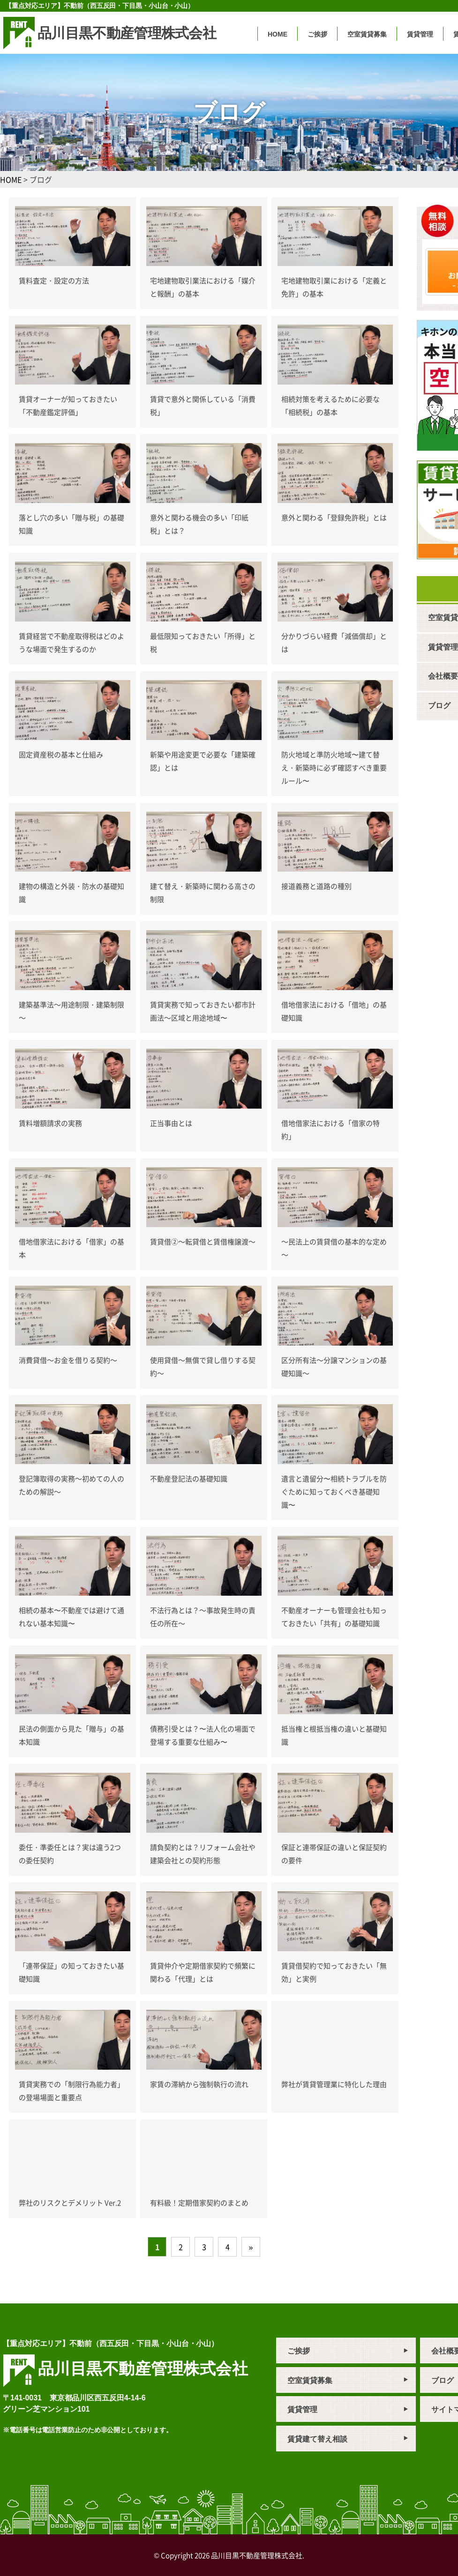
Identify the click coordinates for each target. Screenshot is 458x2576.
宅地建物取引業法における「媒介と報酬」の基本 (202, 286)
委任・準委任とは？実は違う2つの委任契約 (70, 1853)
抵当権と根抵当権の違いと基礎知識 (334, 1735)
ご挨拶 (317, 34)
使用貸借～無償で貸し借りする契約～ (202, 1366)
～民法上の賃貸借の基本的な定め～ (334, 1247)
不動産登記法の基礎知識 (188, 1478)
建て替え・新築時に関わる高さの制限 (202, 892)
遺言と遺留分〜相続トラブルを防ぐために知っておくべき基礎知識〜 (334, 1491)
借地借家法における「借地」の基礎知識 (334, 1010)
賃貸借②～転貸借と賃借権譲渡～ (202, 1241)
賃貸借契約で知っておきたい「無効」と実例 (334, 1972)
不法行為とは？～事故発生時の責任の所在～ (202, 1616)
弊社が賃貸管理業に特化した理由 (334, 2084)
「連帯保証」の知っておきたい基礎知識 (71, 1972)
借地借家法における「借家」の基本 (71, 1247)
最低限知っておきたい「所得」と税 (202, 642)
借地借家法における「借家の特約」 (330, 1129)
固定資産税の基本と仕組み (61, 754)
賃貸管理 (420, 34)
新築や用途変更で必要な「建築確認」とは (202, 760)
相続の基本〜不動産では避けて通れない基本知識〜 (71, 1616)
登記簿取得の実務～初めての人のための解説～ (71, 1484)
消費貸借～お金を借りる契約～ (68, 1360)
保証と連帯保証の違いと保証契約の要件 (334, 1853)
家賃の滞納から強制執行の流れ (199, 2084)
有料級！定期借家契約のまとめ (199, 2202)
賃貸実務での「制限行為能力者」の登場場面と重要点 (71, 2090)
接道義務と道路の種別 (316, 886)
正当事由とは (171, 1123)
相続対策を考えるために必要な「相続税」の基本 (330, 405)
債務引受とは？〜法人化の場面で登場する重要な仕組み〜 (202, 1735)
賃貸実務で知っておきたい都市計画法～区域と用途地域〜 (202, 1010)
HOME (277, 34)
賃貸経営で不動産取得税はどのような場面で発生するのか (71, 642)
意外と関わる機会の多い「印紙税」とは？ (199, 523)
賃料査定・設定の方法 (54, 280)
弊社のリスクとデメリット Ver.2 (70, 2202)
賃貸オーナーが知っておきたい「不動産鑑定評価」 (68, 405)
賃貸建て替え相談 (317, 2439)
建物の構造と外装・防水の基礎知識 (71, 892)
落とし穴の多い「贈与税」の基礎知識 (71, 523)
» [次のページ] (251, 2246)
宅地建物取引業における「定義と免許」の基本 (334, 286)
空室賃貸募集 (367, 34)
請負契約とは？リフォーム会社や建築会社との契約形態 (202, 1853)
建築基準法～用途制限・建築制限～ (71, 1010)
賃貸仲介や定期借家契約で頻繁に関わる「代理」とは (202, 1972)
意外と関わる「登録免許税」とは (334, 517)
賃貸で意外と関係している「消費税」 (202, 405)
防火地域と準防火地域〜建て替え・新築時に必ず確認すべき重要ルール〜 (334, 767)
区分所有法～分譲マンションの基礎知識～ (334, 1366)
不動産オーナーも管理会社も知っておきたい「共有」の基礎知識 (334, 1616)
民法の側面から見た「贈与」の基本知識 (71, 1735)
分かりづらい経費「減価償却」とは (334, 642)
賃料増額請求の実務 (50, 1123)
